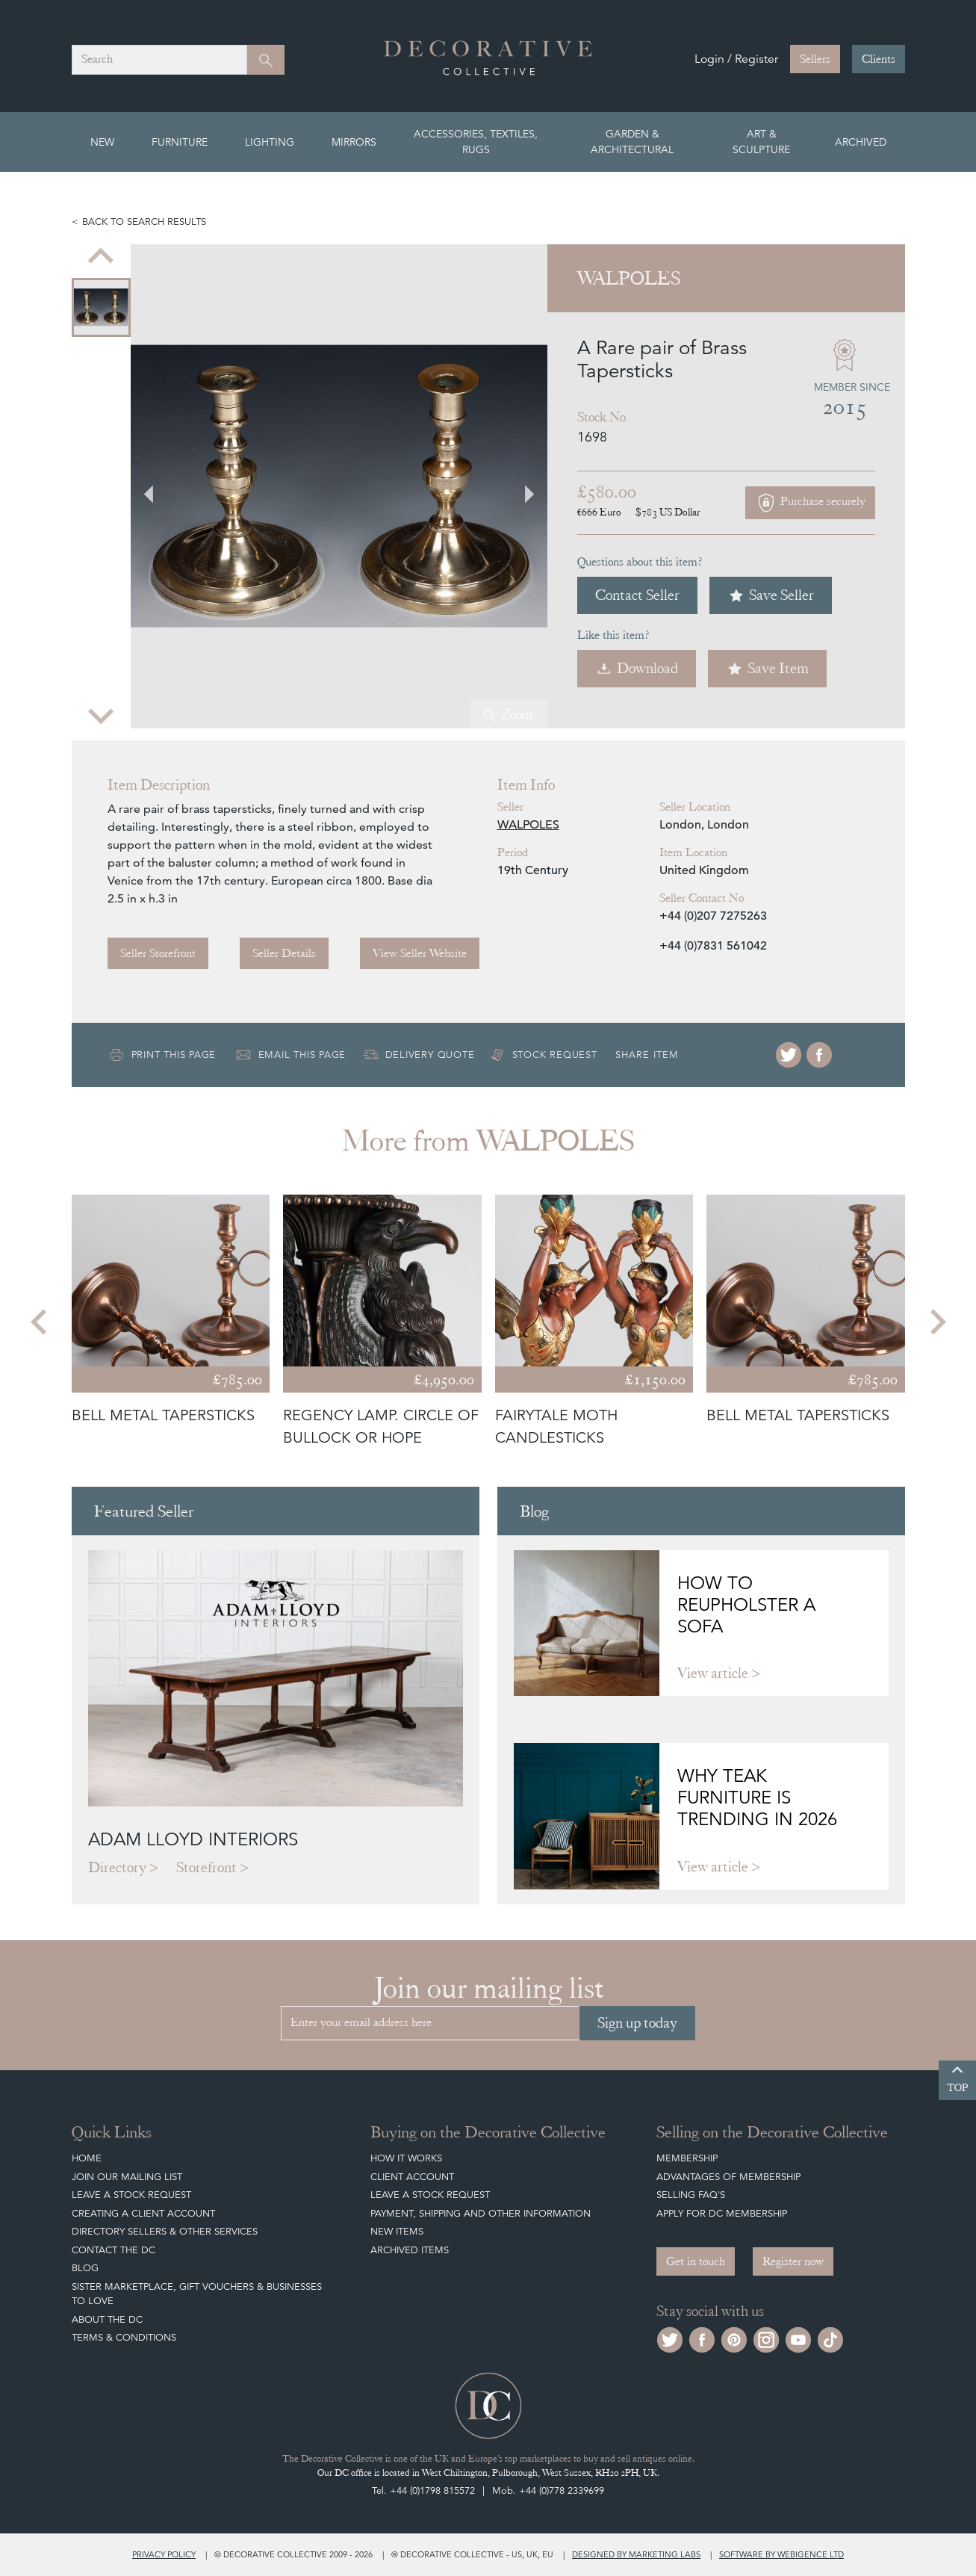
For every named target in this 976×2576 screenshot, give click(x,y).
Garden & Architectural (632, 141)
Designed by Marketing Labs (636, 2554)
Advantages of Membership (728, 2176)
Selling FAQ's (690, 2194)
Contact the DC (113, 2250)
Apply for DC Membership (721, 2213)
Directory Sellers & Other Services (165, 2231)
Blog (85, 2267)
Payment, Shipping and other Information (480, 2213)
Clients (878, 59)
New (102, 142)
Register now (793, 2261)
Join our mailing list (127, 2176)
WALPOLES (528, 824)
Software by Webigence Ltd (781, 2554)
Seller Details (284, 953)
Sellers (815, 59)
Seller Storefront (158, 953)
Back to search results (144, 221)
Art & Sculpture (761, 141)
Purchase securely (810, 503)
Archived (860, 142)
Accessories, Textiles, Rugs (476, 141)
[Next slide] (100, 715)
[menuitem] (101, 307)
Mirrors (354, 142)
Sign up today (637, 2022)
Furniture (180, 142)
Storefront (206, 1867)
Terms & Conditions (124, 2337)
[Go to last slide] (157, 486)
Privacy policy (164, 2554)
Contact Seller (637, 595)
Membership (687, 2158)
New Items (396, 2231)
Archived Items (409, 2250)
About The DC (107, 2319)
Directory (117, 1867)
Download (636, 668)
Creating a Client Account (143, 2213)
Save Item (767, 668)
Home (87, 2158)
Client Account (412, 2176)
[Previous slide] (100, 257)
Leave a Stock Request (131, 2194)
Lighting (269, 142)
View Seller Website (420, 953)
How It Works (406, 2158)
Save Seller (770, 595)
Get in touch (695, 2261)
